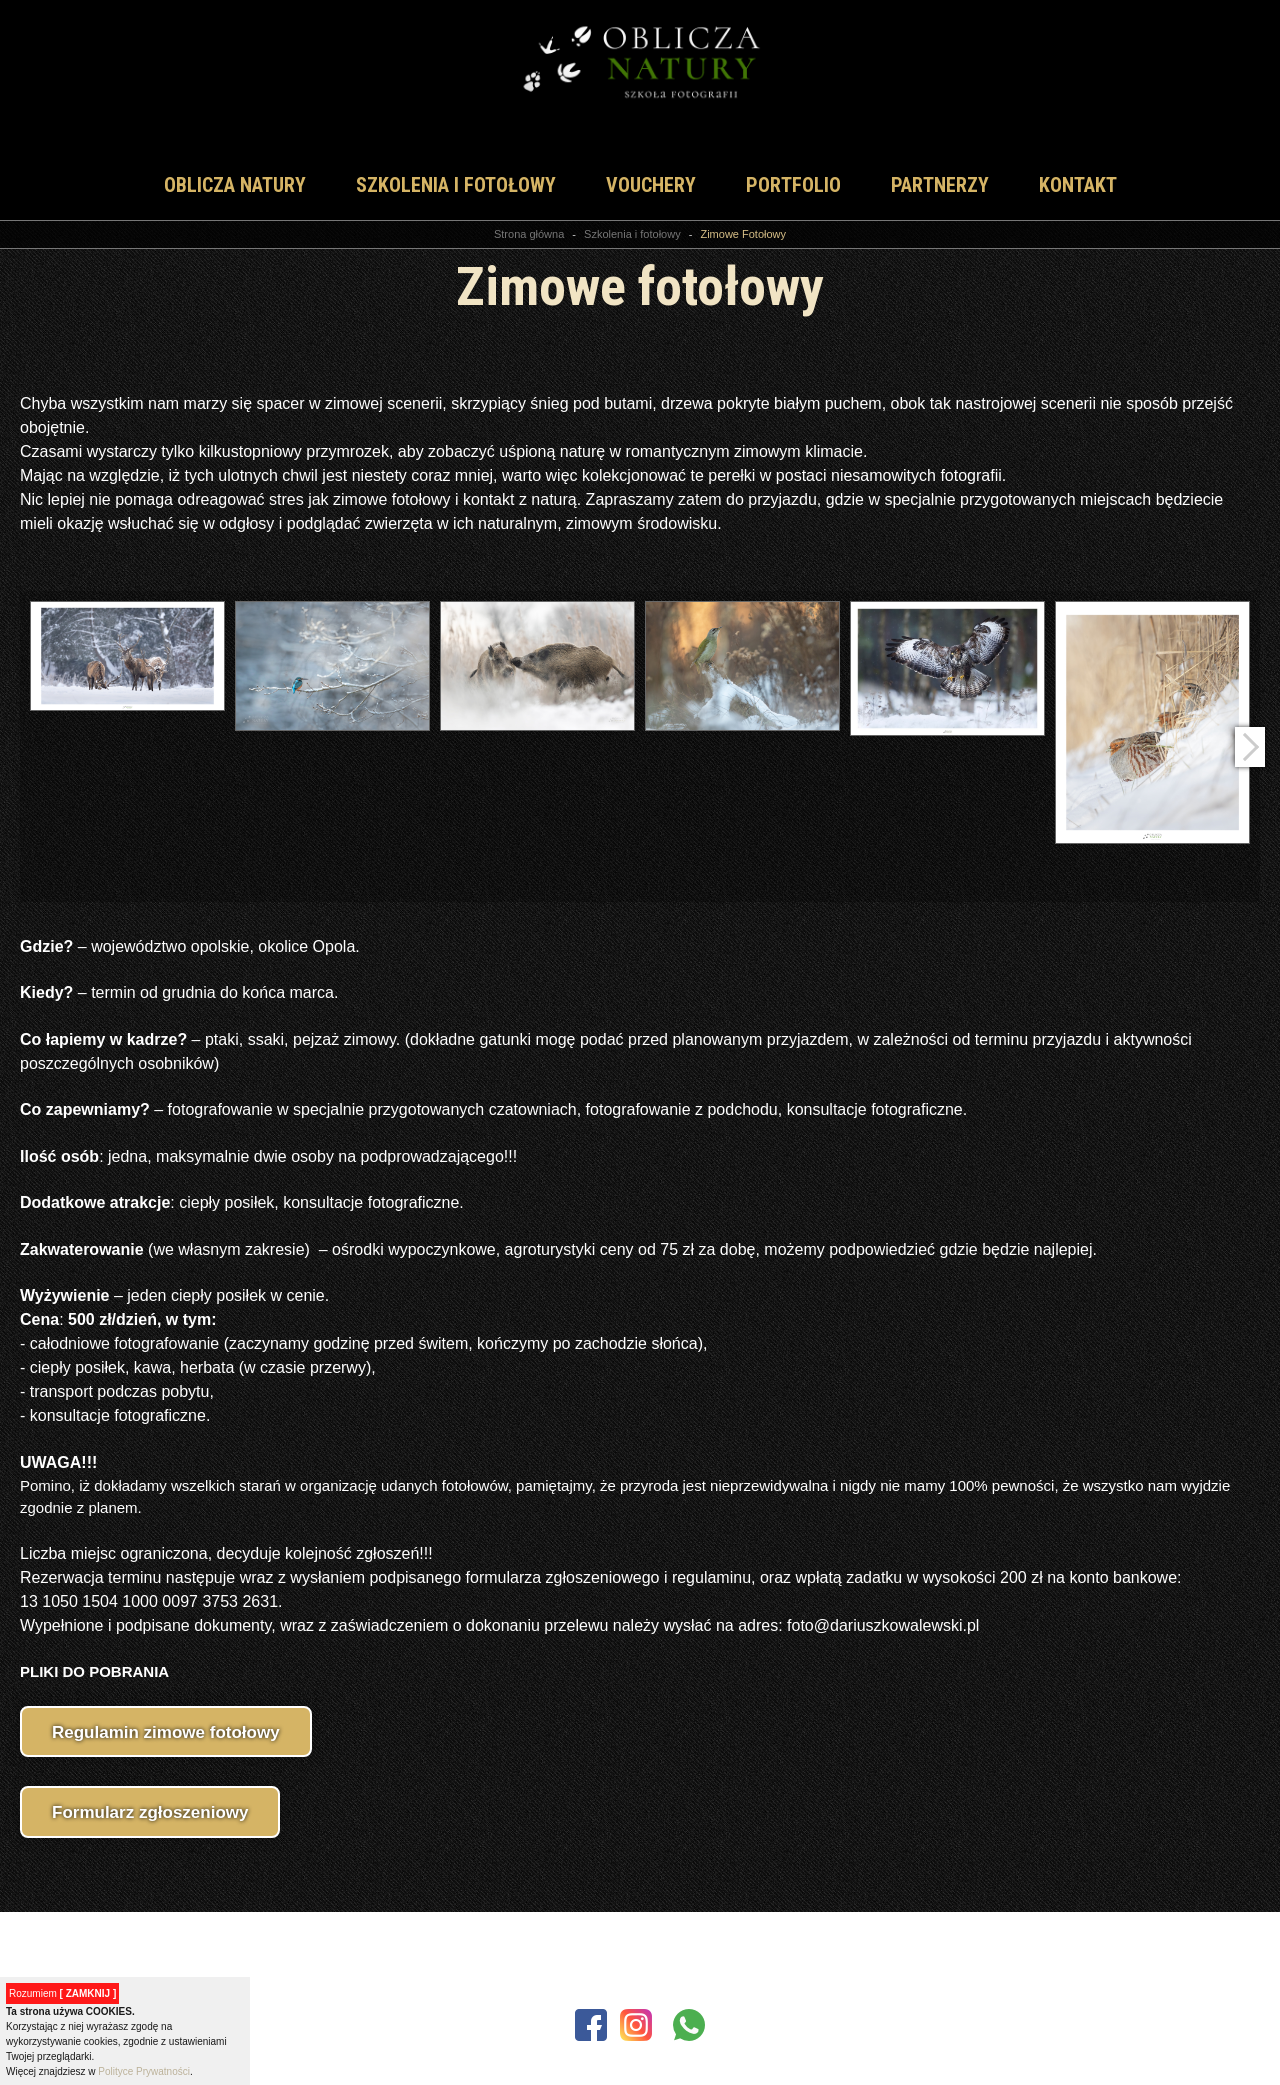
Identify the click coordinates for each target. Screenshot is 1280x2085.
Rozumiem (62, 1993)
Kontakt (1078, 185)
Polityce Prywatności (144, 2071)
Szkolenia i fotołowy (456, 185)
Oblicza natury (235, 185)
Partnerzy (940, 185)
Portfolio (793, 185)
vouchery (651, 185)
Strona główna (529, 234)
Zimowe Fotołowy (743, 234)
